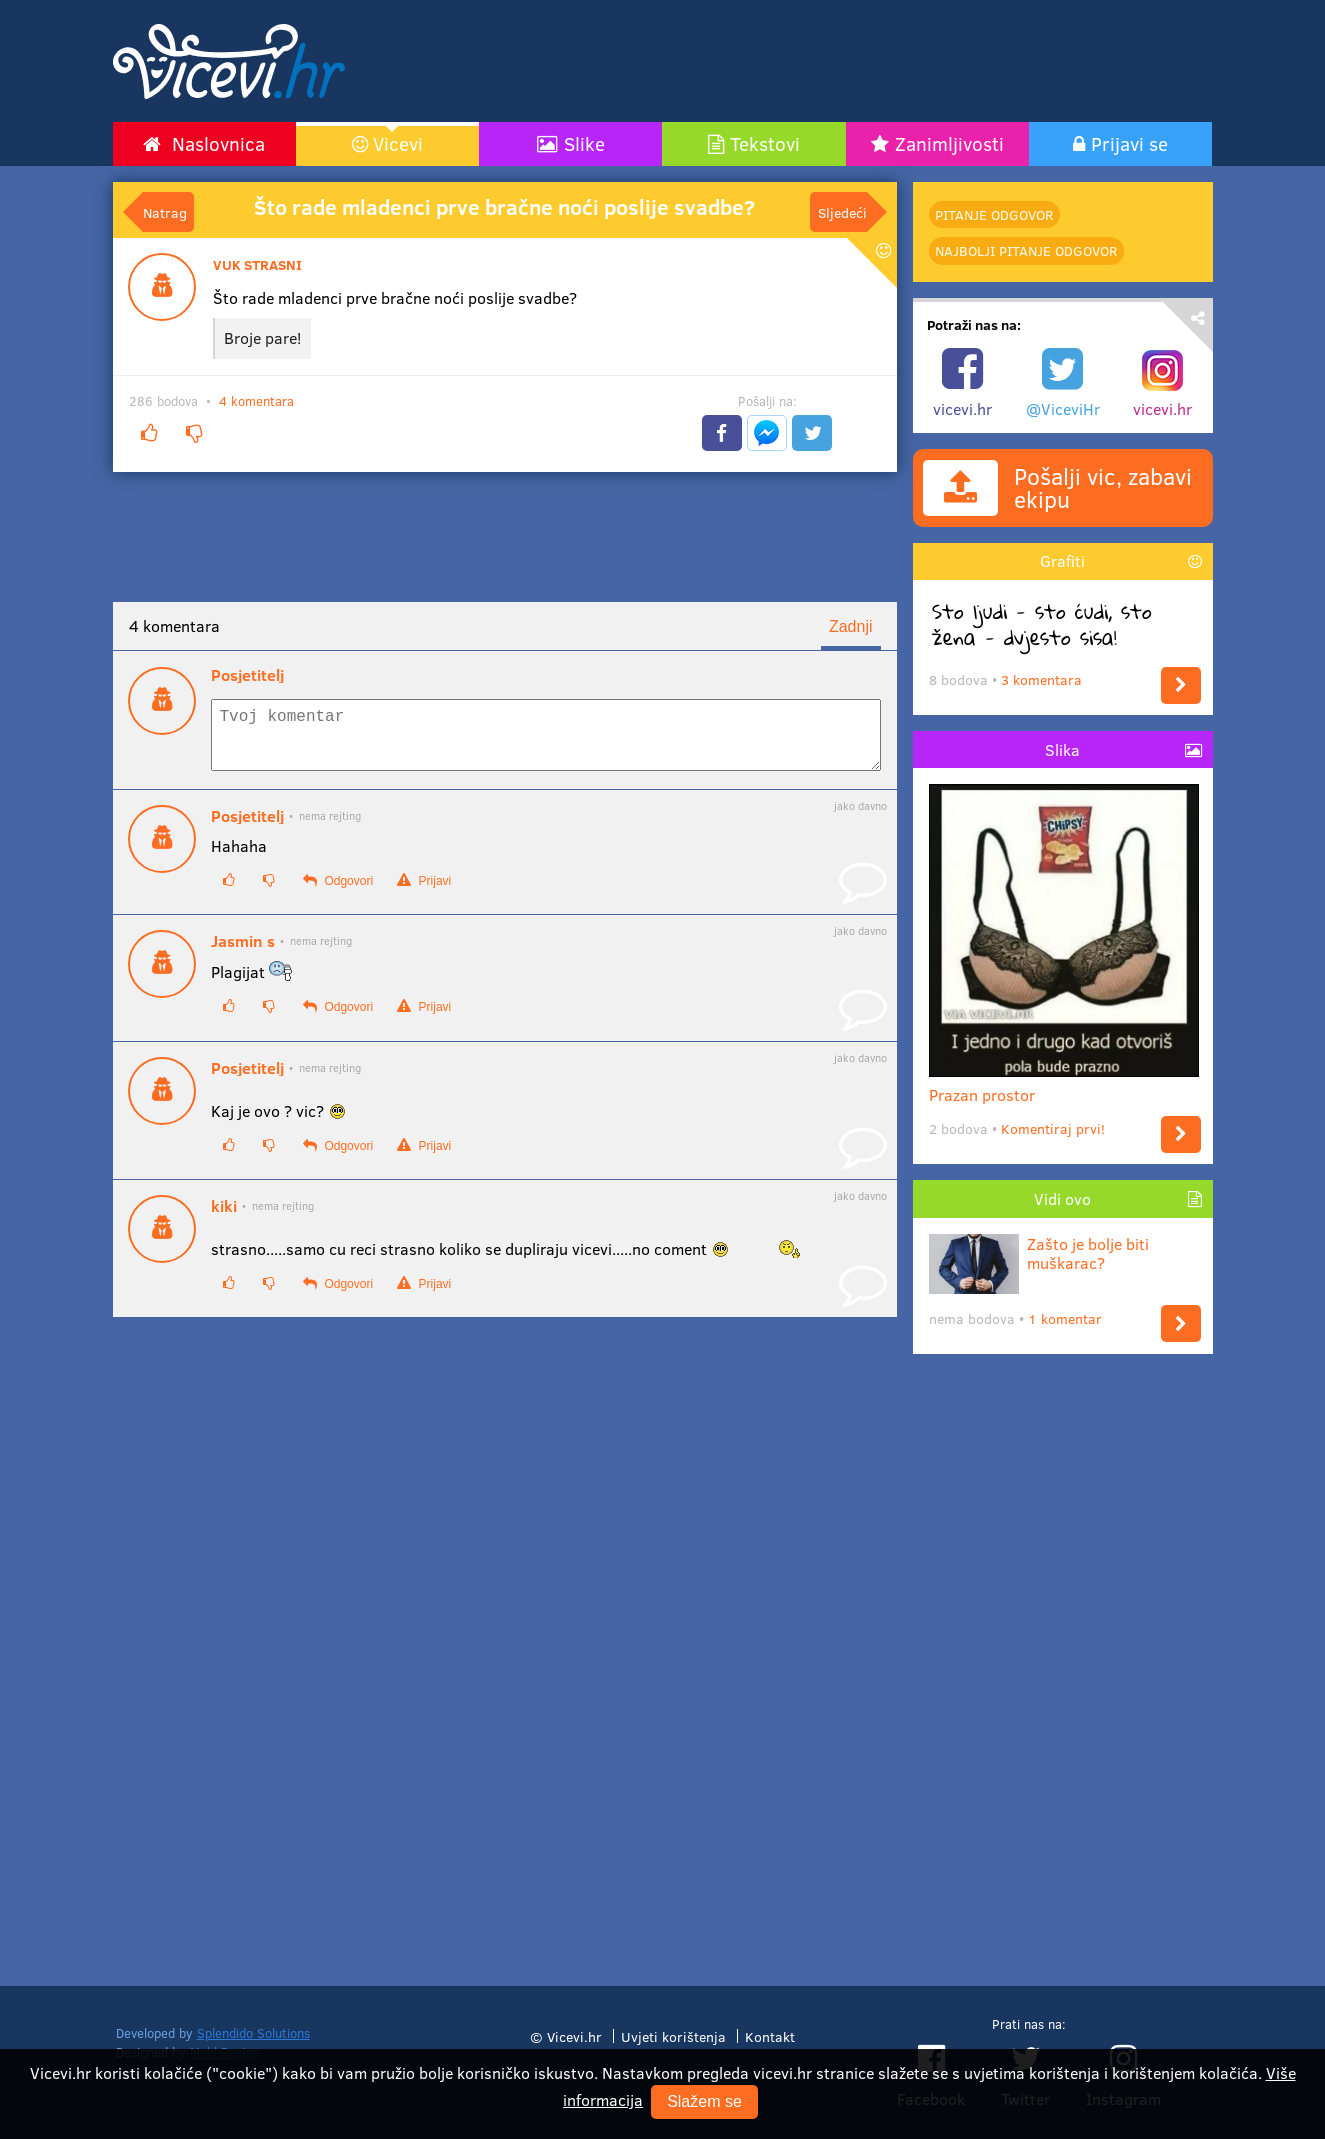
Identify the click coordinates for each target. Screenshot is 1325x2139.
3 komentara (1041, 679)
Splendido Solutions (253, 2033)
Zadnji (851, 626)
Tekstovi (765, 143)
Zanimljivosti (949, 143)
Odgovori (338, 892)
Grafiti (1062, 560)
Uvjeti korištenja (673, 2036)
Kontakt (770, 2036)
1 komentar (1065, 1318)
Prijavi (424, 892)
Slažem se (704, 2101)
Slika (1062, 749)
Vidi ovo (1062, 1198)
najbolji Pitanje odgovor (1026, 250)
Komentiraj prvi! (1053, 1128)
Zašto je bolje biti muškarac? (1039, 1253)
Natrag (165, 212)
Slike (584, 143)
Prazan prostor (1064, 1086)
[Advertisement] (853, 61)
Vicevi (398, 143)
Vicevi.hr (574, 2036)
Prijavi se (1129, 143)
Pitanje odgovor (994, 214)
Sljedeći (842, 212)
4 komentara (256, 401)
